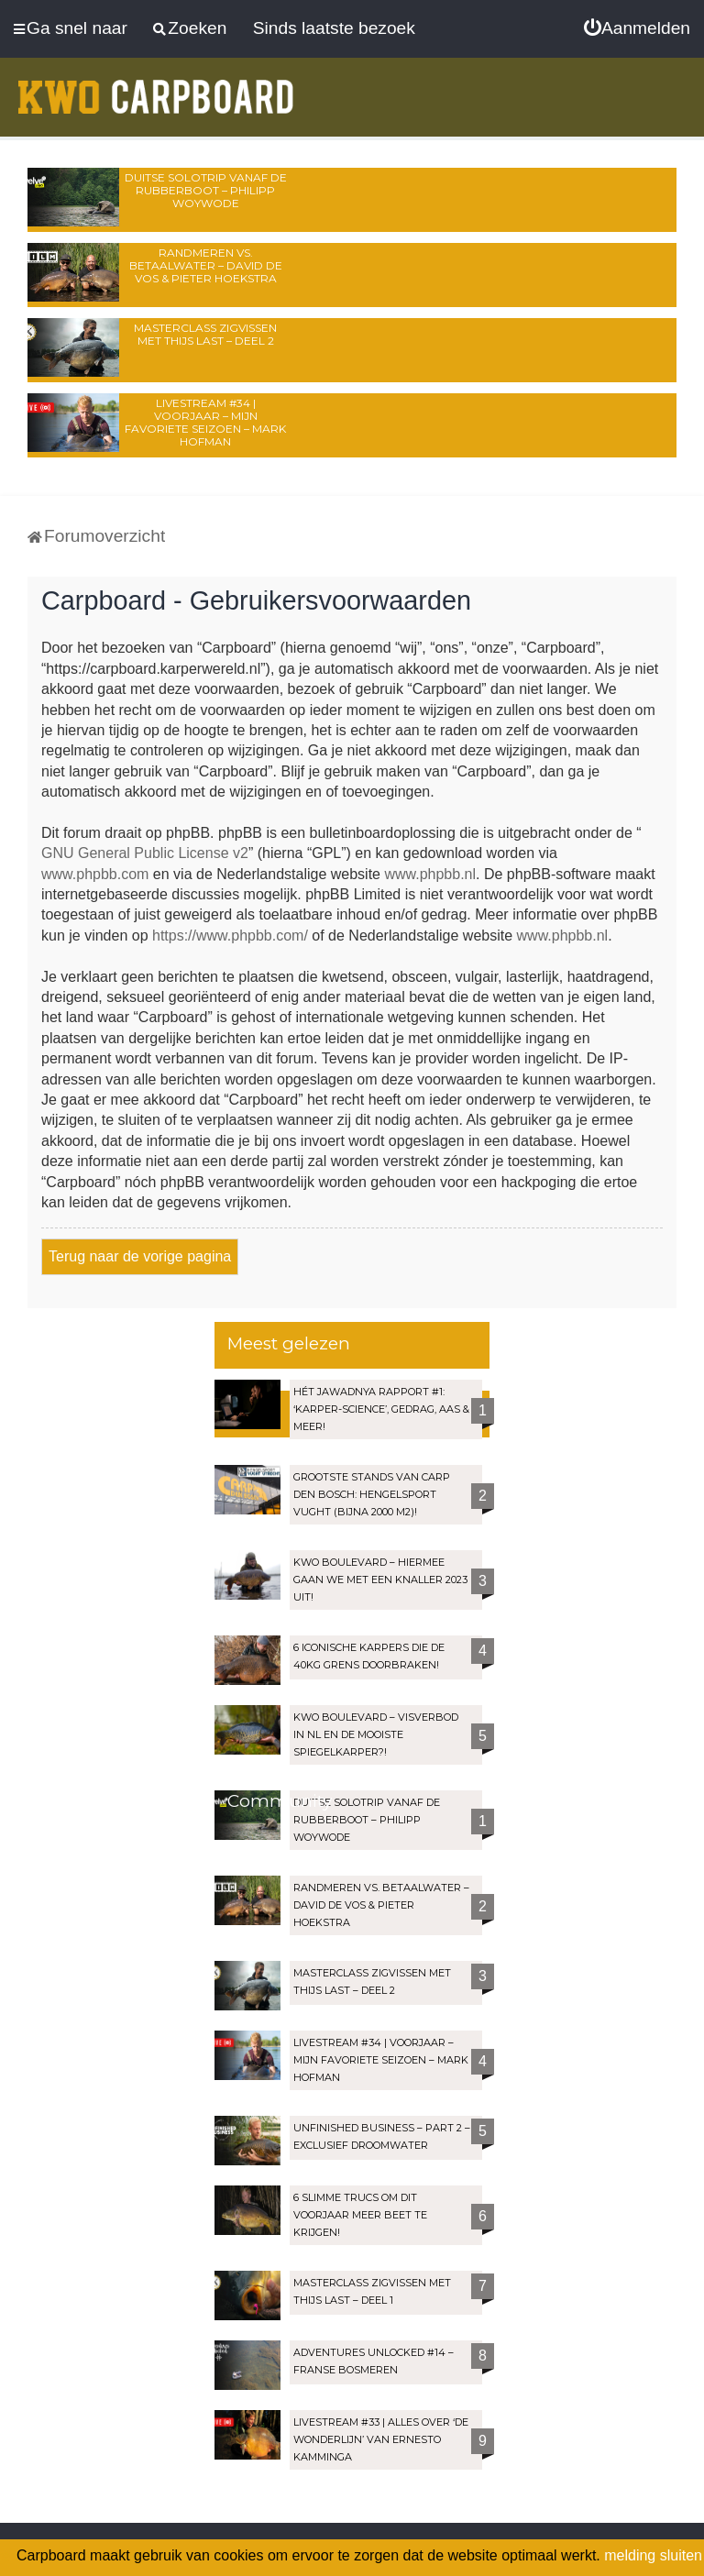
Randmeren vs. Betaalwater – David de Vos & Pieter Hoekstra (205, 265)
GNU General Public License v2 (144, 853)
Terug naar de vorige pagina (140, 1256)
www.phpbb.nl (430, 874)
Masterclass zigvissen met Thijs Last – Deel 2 (205, 334)
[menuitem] (637, 28)
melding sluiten (653, 2555)
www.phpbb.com (94, 874)
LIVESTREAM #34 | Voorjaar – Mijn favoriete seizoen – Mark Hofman (205, 422)
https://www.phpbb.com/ (230, 935)
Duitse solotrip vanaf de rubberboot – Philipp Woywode (206, 190)
